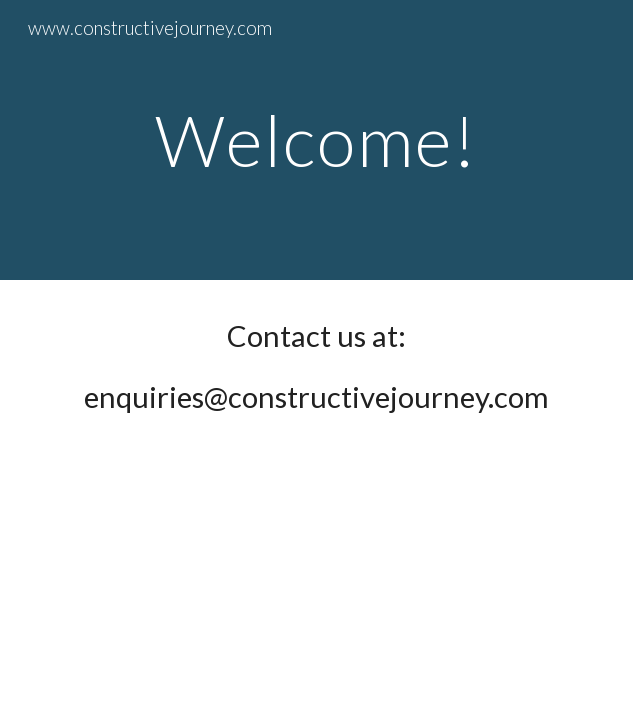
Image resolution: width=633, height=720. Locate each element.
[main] (316, 140)
